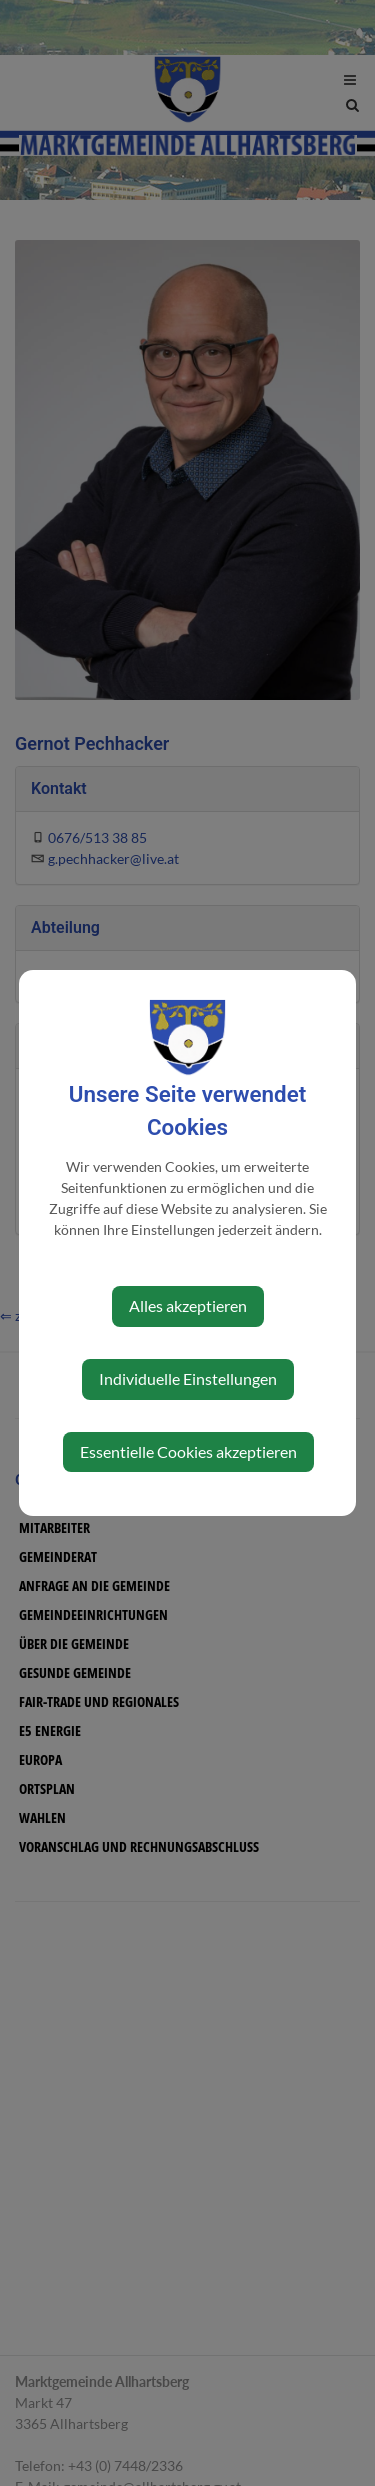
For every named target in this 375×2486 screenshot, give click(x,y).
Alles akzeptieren (188, 1305)
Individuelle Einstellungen (188, 1378)
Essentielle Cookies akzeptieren (188, 1451)
